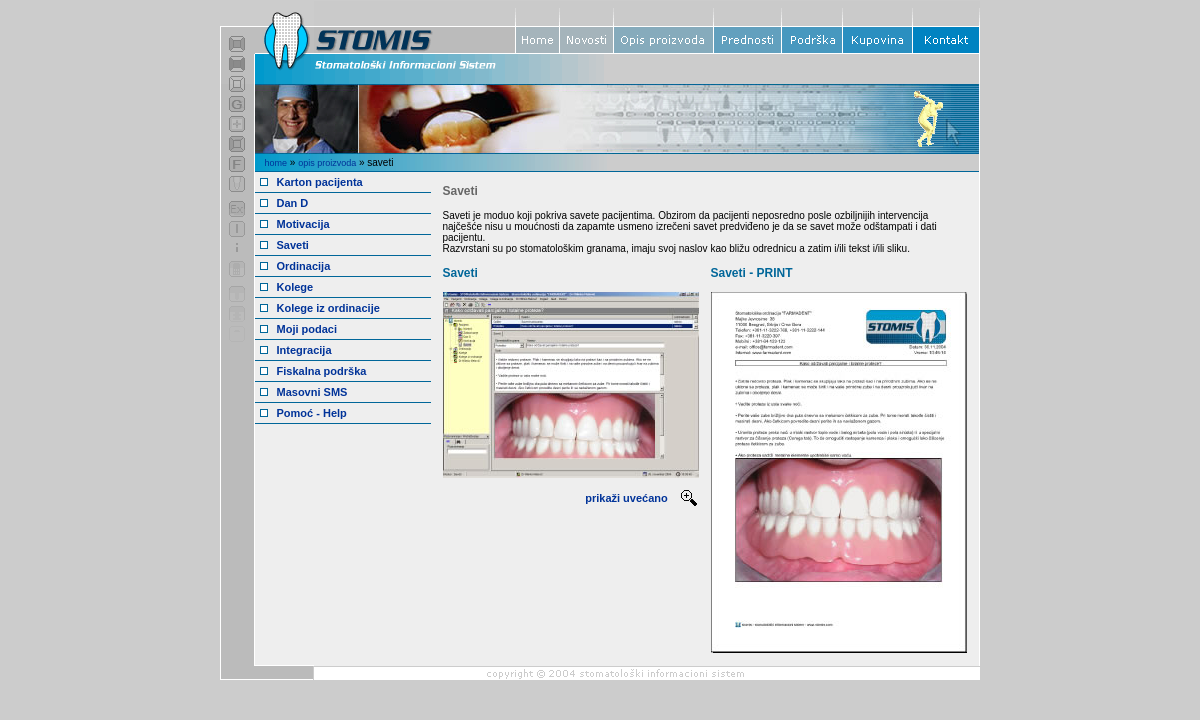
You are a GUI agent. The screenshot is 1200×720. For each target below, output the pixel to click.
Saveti (293, 245)
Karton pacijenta (320, 182)
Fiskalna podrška (322, 371)
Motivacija (303, 224)
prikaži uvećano (626, 498)
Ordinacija (304, 266)
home (276, 163)
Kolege (295, 287)
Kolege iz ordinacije (328, 308)
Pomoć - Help (312, 413)
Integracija (304, 350)
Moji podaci (307, 329)
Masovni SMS (312, 392)
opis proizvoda (327, 163)
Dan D (293, 203)
